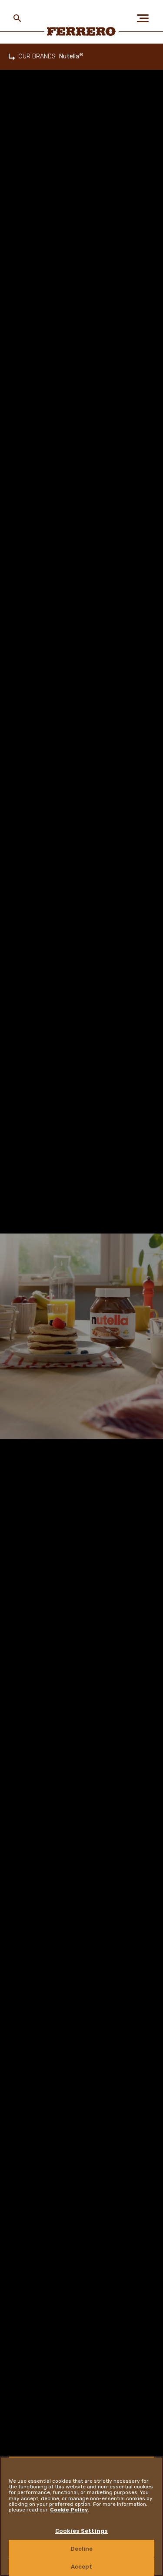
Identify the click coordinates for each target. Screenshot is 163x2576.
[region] (81, 2516)
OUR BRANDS (37, 56)
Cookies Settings (81, 2531)
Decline (81, 2548)
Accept (82, 2566)
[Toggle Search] (17, 18)
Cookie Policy (69, 2510)
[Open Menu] (145, 18)
